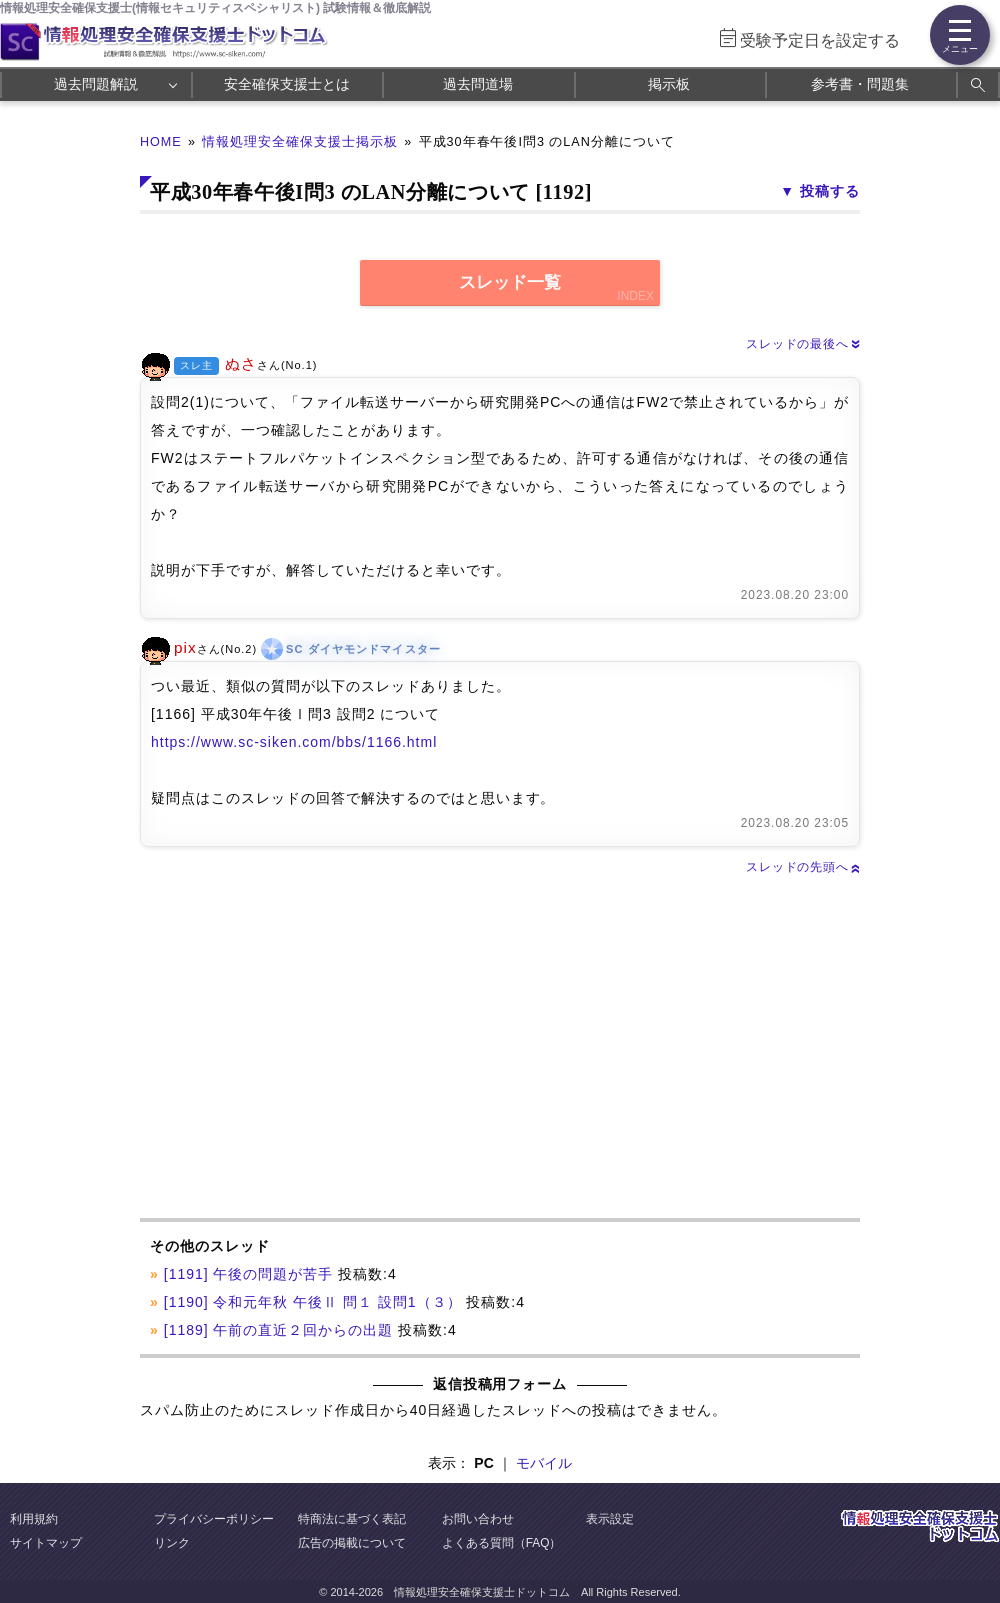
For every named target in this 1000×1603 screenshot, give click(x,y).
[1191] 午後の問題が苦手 (249, 1274)
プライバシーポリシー (214, 1519)
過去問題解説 (96, 84)
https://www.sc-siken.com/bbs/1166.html (294, 742)
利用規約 (34, 1519)
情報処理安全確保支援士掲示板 (300, 142)
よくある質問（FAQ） (502, 1543)
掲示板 (669, 84)
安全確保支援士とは (287, 84)
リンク (172, 1543)
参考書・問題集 (860, 84)
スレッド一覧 (510, 282)
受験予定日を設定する (820, 40)
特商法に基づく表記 (352, 1519)
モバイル (544, 1463)
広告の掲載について (352, 1543)
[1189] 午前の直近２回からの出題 (278, 1330)
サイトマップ (46, 1543)
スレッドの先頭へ (803, 867)
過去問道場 (478, 84)
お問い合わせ (478, 1519)
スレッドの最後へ (803, 344)
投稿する (830, 191)
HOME (161, 142)
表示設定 (610, 1519)
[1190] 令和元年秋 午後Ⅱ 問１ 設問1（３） (313, 1302)
